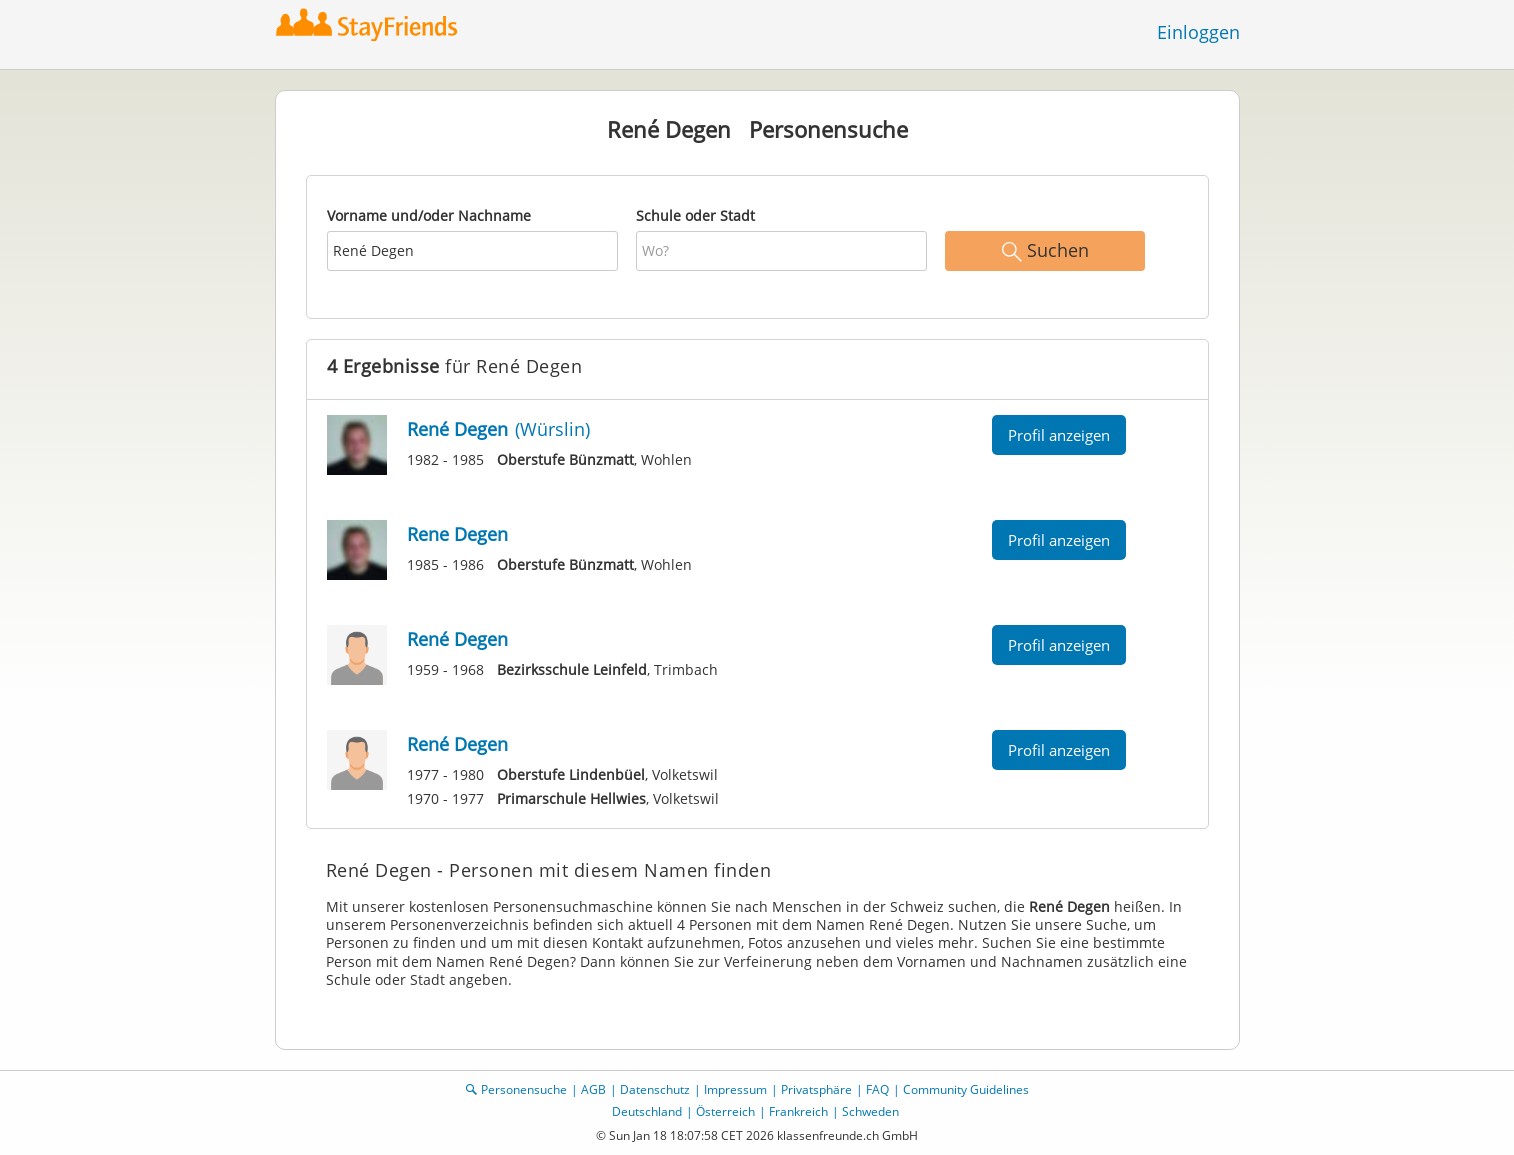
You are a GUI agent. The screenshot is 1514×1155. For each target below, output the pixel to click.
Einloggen (1198, 32)
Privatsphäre (816, 1089)
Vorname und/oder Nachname (429, 215)
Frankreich (798, 1111)
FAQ (877, 1089)
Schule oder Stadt (695, 215)
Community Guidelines (966, 1089)
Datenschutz (655, 1089)
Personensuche (524, 1089)
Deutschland (647, 1111)
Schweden (870, 1111)
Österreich (725, 1111)
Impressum (735, 1089)
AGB (593, 1089)
